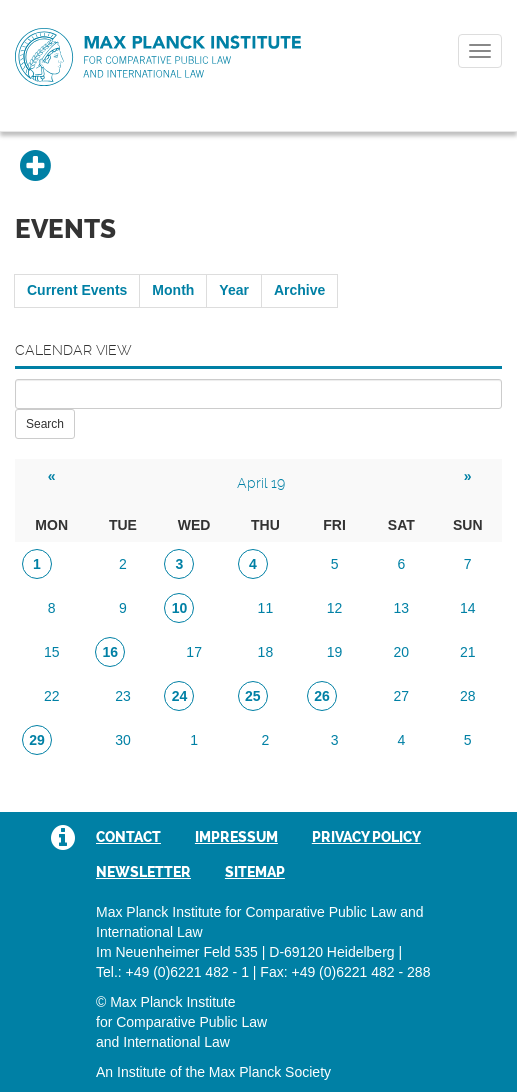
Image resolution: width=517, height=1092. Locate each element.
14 (468, 608)
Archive (299, 290)
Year (234, 290)
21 (468, 652)
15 (52, 652)
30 (123, 740)
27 (402, 696)
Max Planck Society (270, 1072)
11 (266, 608)
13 (402, 608)
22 (52, 696)
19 (335, 652)
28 (468, 696)
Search (45, 424)
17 (194, 652)
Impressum (236, 837)
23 (123, 696)
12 (335, 608)
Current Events (77, 290)
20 (402, 652)
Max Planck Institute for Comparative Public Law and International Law (158, 58)
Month (173, 290)
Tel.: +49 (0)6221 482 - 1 (172, 972)
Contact (128, 837)
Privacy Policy (366, 837)
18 (266, 652)
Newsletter (143, 872)
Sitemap (255, 872)
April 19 (261, 483)
